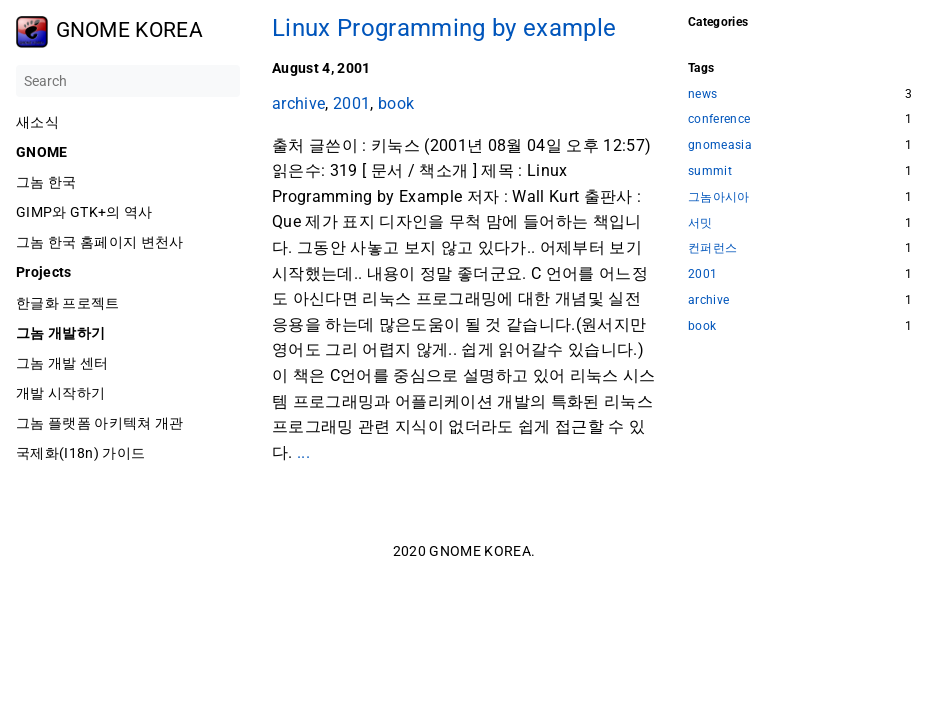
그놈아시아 (719, 197)
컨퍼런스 (712, 248)
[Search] (128, 81)
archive (298, 103)
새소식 (37, 122)
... (303, 452)
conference (719, 119)
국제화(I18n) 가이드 (80, 453)
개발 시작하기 (60, 393)
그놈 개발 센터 (62, 363)
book (396, 103)
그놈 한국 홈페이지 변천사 (100, 242)
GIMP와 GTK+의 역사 (84, 212)
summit (710, 171)
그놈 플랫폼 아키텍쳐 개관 (100, 423)
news (702, 94)
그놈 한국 (46, 182)
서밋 (700, 223)
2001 (351, 103)
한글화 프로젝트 (68, 303)
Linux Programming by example (444, 28)
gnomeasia (720, 145)
